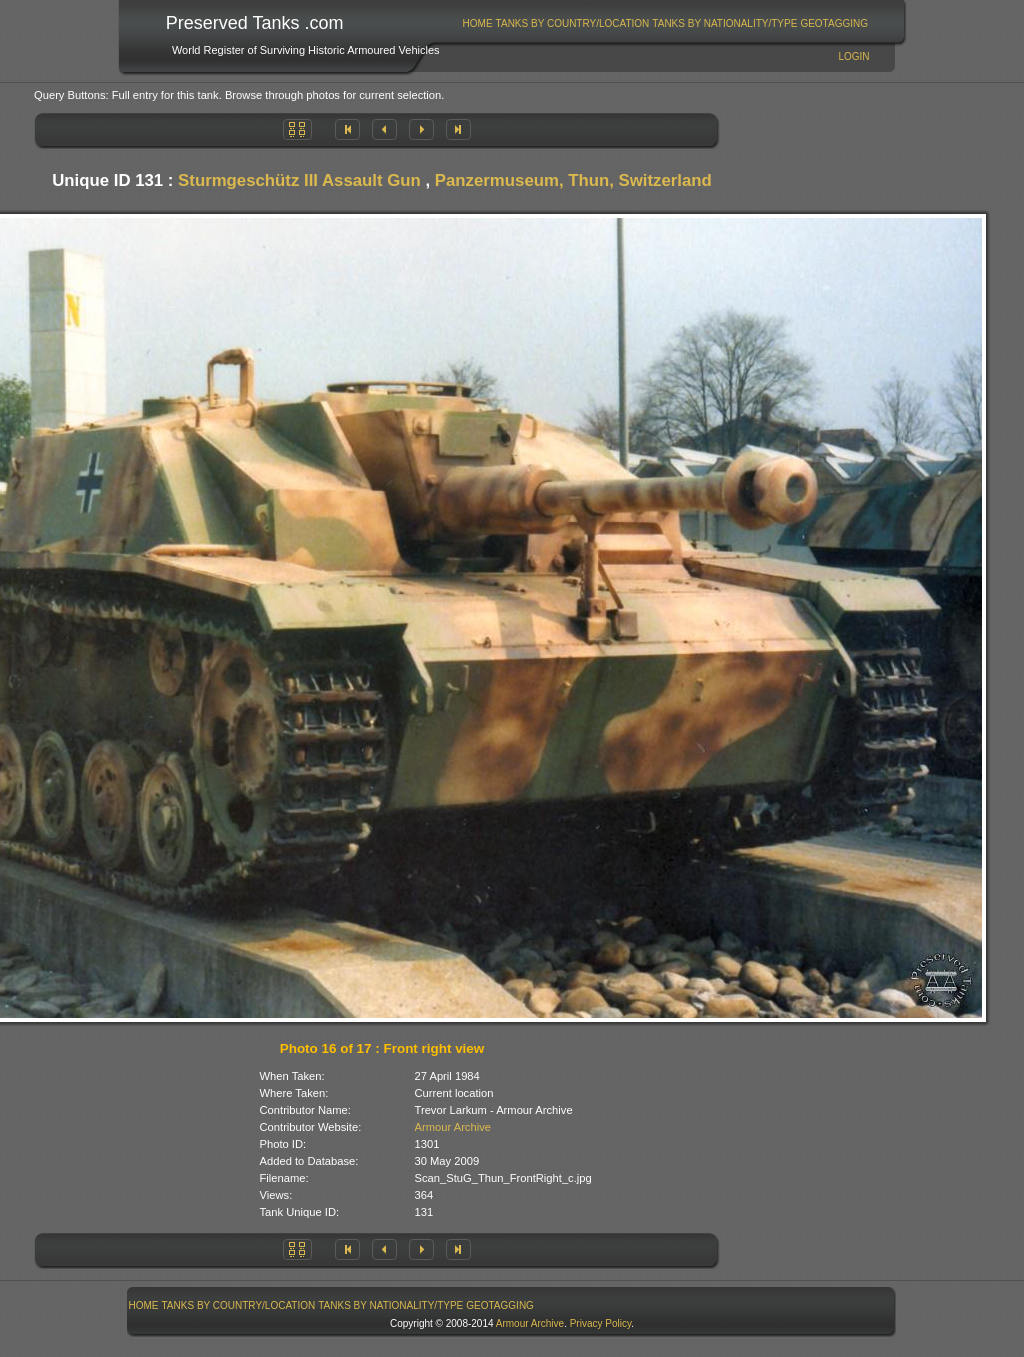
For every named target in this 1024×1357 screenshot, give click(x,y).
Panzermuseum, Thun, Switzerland (573, 180)
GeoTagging (834, 23)
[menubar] (665, 23)
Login (853, 56)
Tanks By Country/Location (573, 23)
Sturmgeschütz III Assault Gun (299, 180)
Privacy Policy (601, 1323)
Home (478, 23)
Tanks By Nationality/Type (724, 23)
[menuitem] (477, 23)
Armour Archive (453, 1127)
